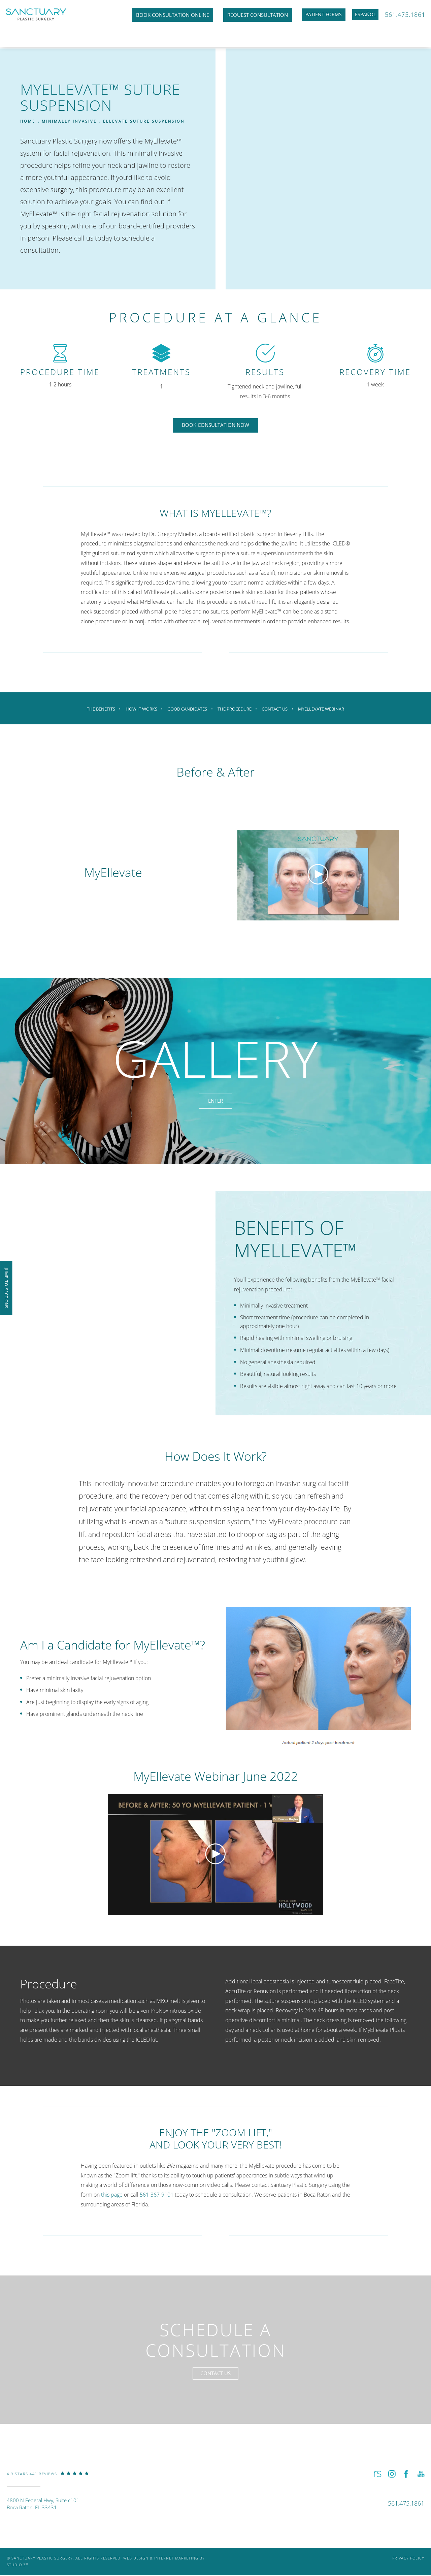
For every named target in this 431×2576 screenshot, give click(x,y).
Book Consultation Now (215, 425)
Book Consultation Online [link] (157, 15)
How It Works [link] (140, 709)
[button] (377, 2478)
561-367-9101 (157, 2189)
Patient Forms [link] (310, 15)
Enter (215, 1095)
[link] (48, 2484)
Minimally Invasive (69, 121)
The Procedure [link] (235, 709)
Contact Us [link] (277, 709)
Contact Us (215, 2376)
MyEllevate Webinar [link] (324, 709)
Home (27, 121)
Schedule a (215, 2338)
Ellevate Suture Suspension (144, 121)
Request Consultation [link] (242, 15)
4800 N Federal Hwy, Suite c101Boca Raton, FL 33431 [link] (43, 2509)
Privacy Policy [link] (408, 2563)
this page (112, 2189)
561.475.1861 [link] (404, 15)
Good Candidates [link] (187, 709)
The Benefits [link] (98, 709)
